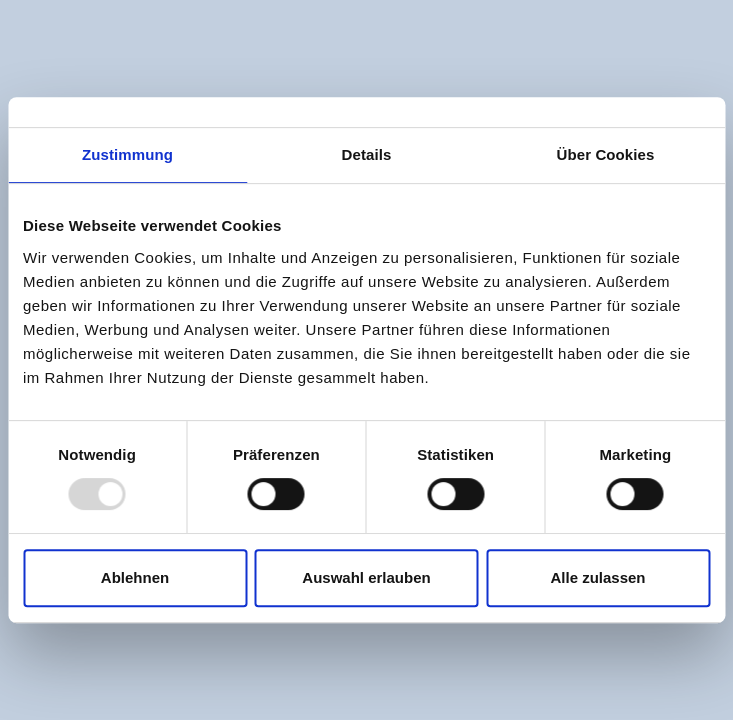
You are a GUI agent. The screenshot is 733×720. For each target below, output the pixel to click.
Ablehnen (135, 577)
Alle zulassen (597, 577)
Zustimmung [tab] (127, 154)
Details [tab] (367, 154)
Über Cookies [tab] (606, 154)
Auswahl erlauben (366, 577)
